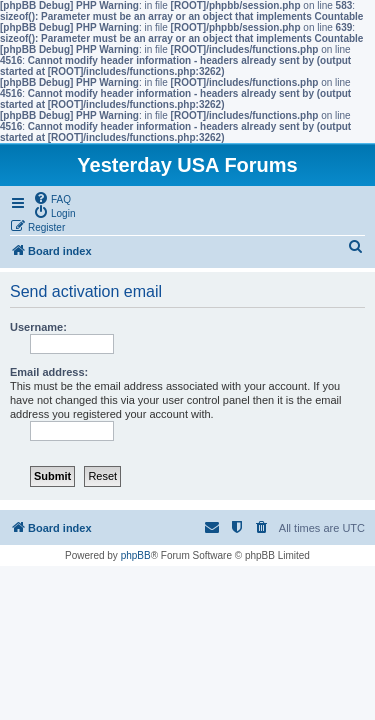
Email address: (49, 372)
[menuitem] (52, 198)
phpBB (136, 555)
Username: (38, 327)
